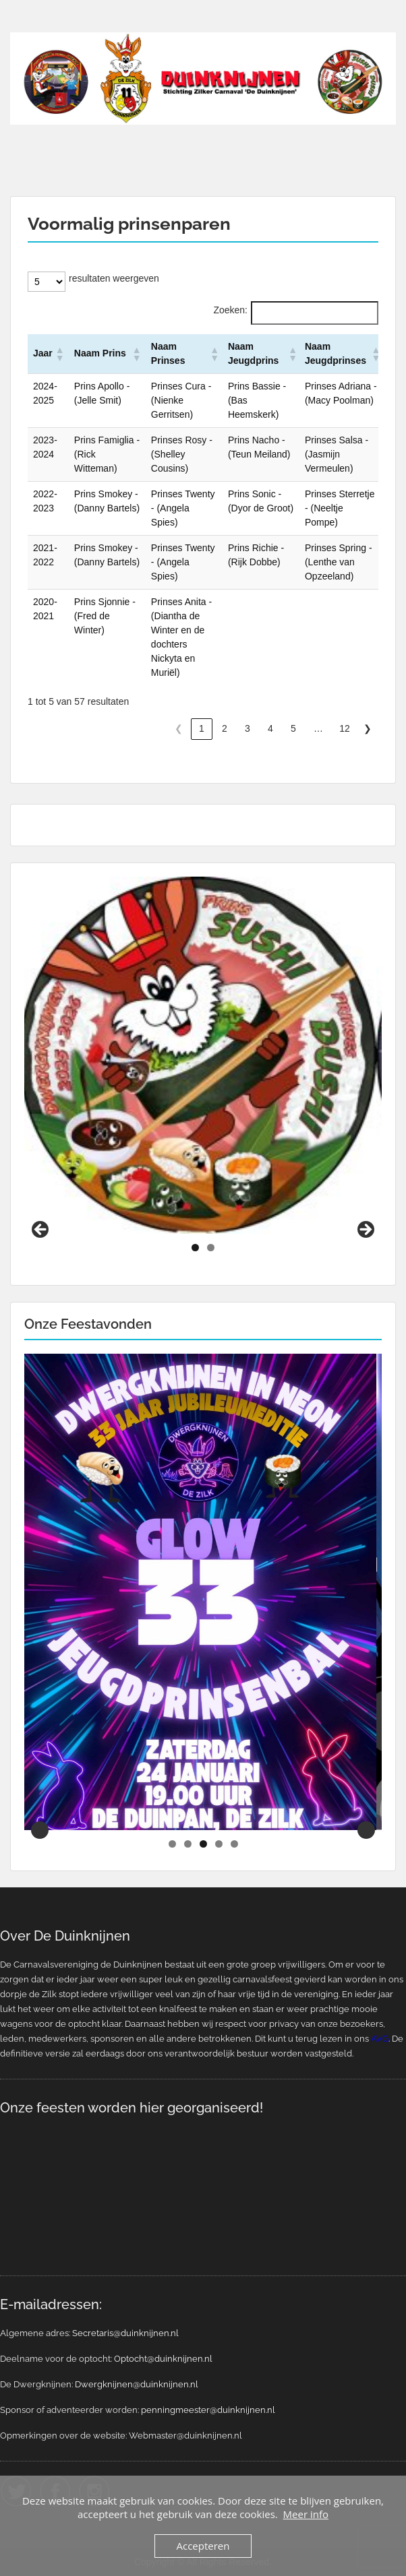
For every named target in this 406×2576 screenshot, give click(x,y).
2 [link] (224, 728)
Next (365, 1230)
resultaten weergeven (114, 278)
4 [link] (270, 728)
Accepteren (203, 2545)
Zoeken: (230, 310)
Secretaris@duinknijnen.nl (125, 2333)
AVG (379, 2039)
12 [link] (344, 728)
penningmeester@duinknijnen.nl (208, 2410)
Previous (41, 1230)
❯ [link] (368, 728)
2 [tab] (210, 1247)
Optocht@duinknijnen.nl (163, 2359)
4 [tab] (219, 1844)
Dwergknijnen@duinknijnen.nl (136, 2384)
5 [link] (293, 728)
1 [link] (201, 728)
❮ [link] (179, 728)
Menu (24, 22)
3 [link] (247, 728)
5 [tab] (234, 1844)
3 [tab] (203, 1844)
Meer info (305, 2514)
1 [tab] (195, 1247)
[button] (59, 354)
